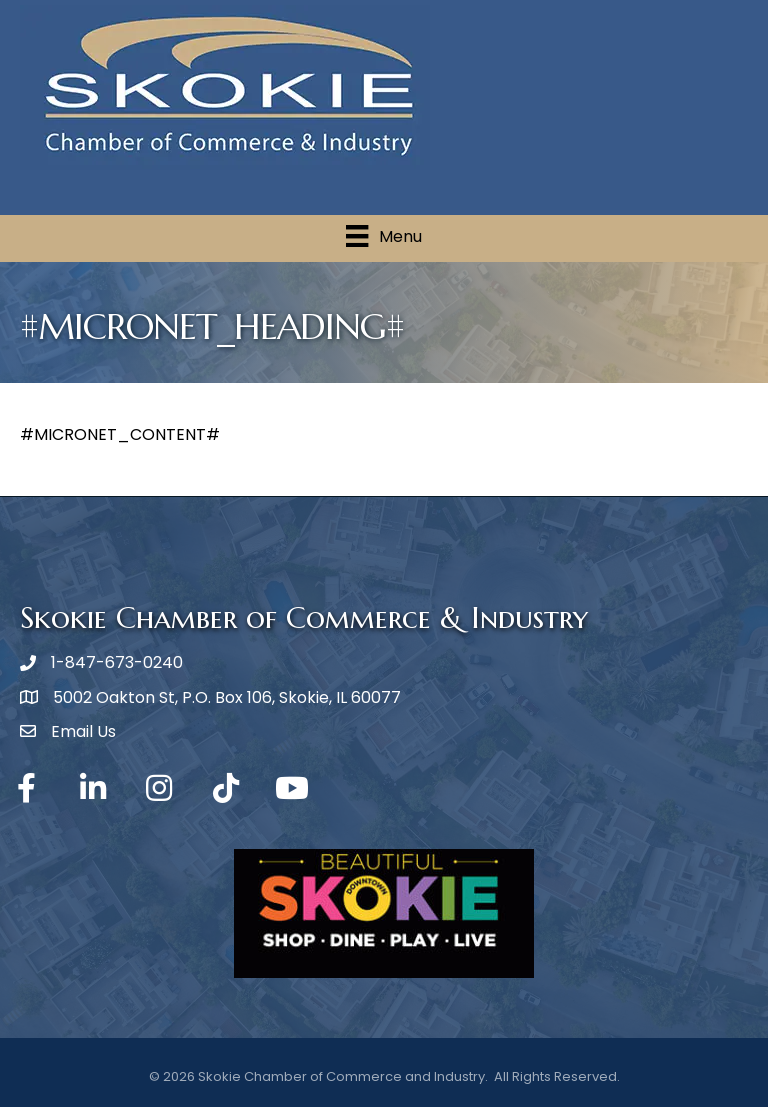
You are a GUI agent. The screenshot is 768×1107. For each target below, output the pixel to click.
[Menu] (383, 236)
